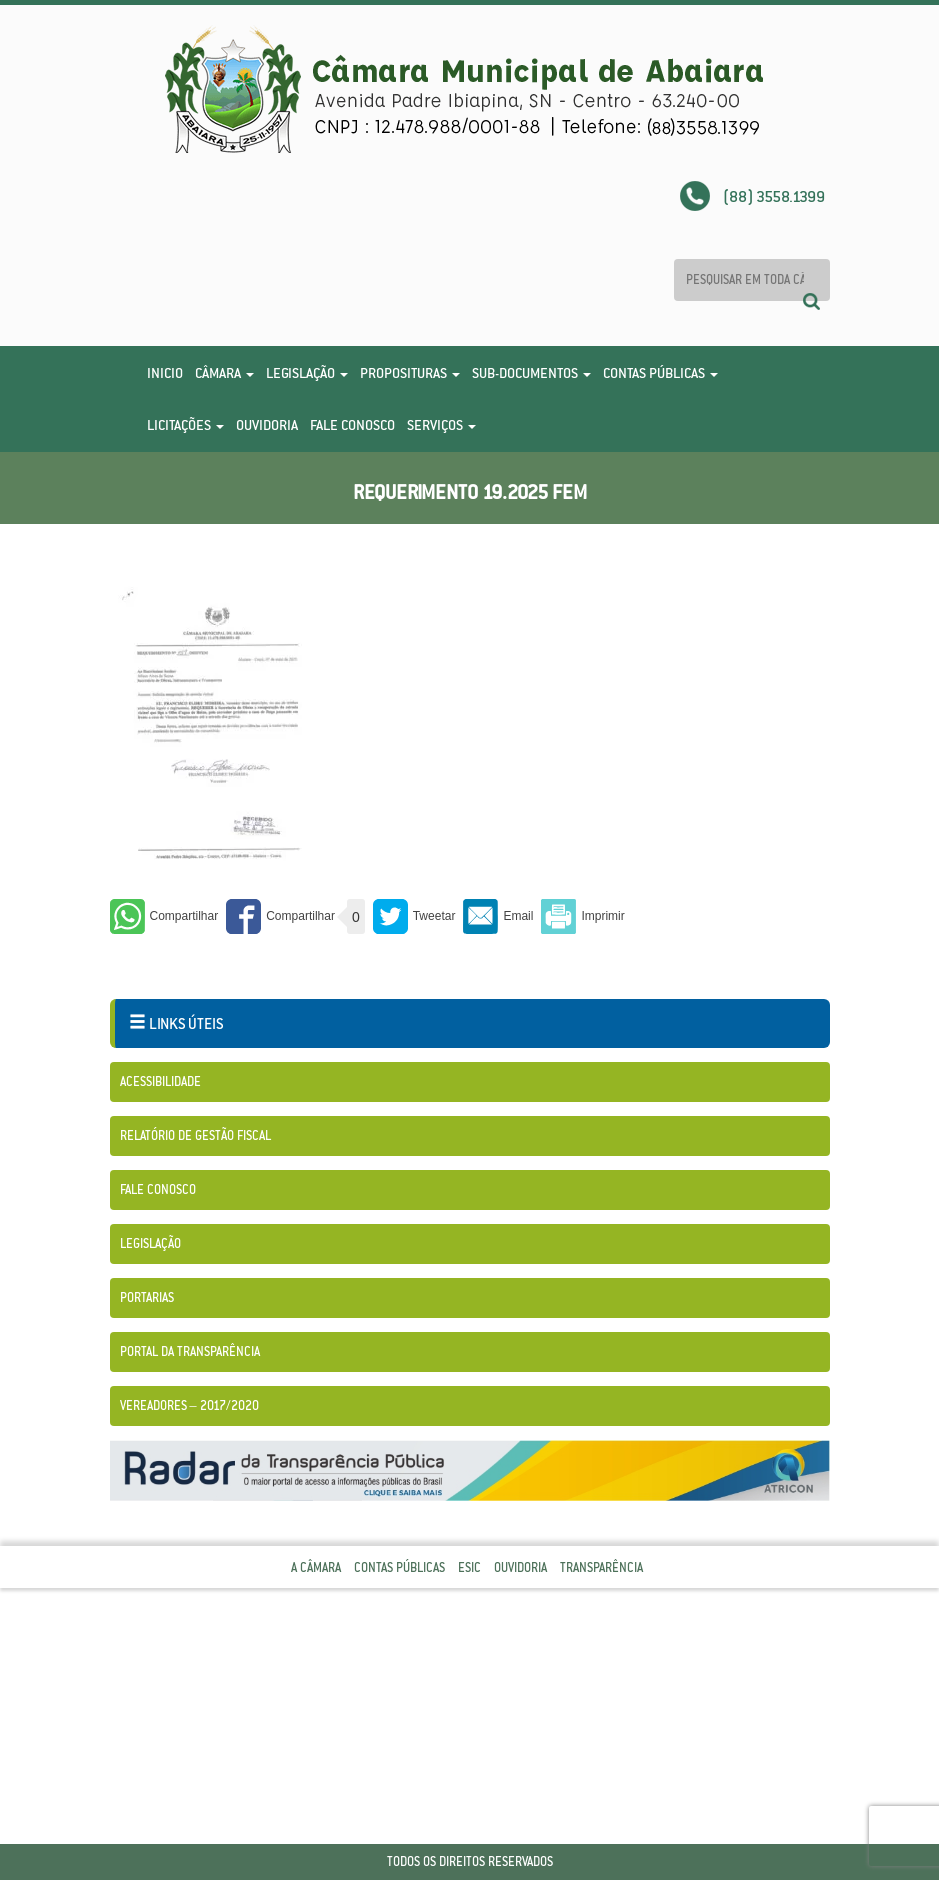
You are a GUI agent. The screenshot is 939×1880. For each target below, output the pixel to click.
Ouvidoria (267, 425)
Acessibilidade (160, 1081)
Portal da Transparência (190, 1351)
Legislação (307, 373)
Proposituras (410, 373)
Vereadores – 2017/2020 (189, 1405)
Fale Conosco (352, 425)
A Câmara (316, 1567)
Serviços (441, 425)
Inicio (165, 373)
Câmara (224, 373)
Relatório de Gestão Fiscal (195, 1135)
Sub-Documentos (531, 373)
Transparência (601, 1567)
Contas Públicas (660, 373)
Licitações (185, 425)
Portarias (147, 1297)
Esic (469, 1567)
